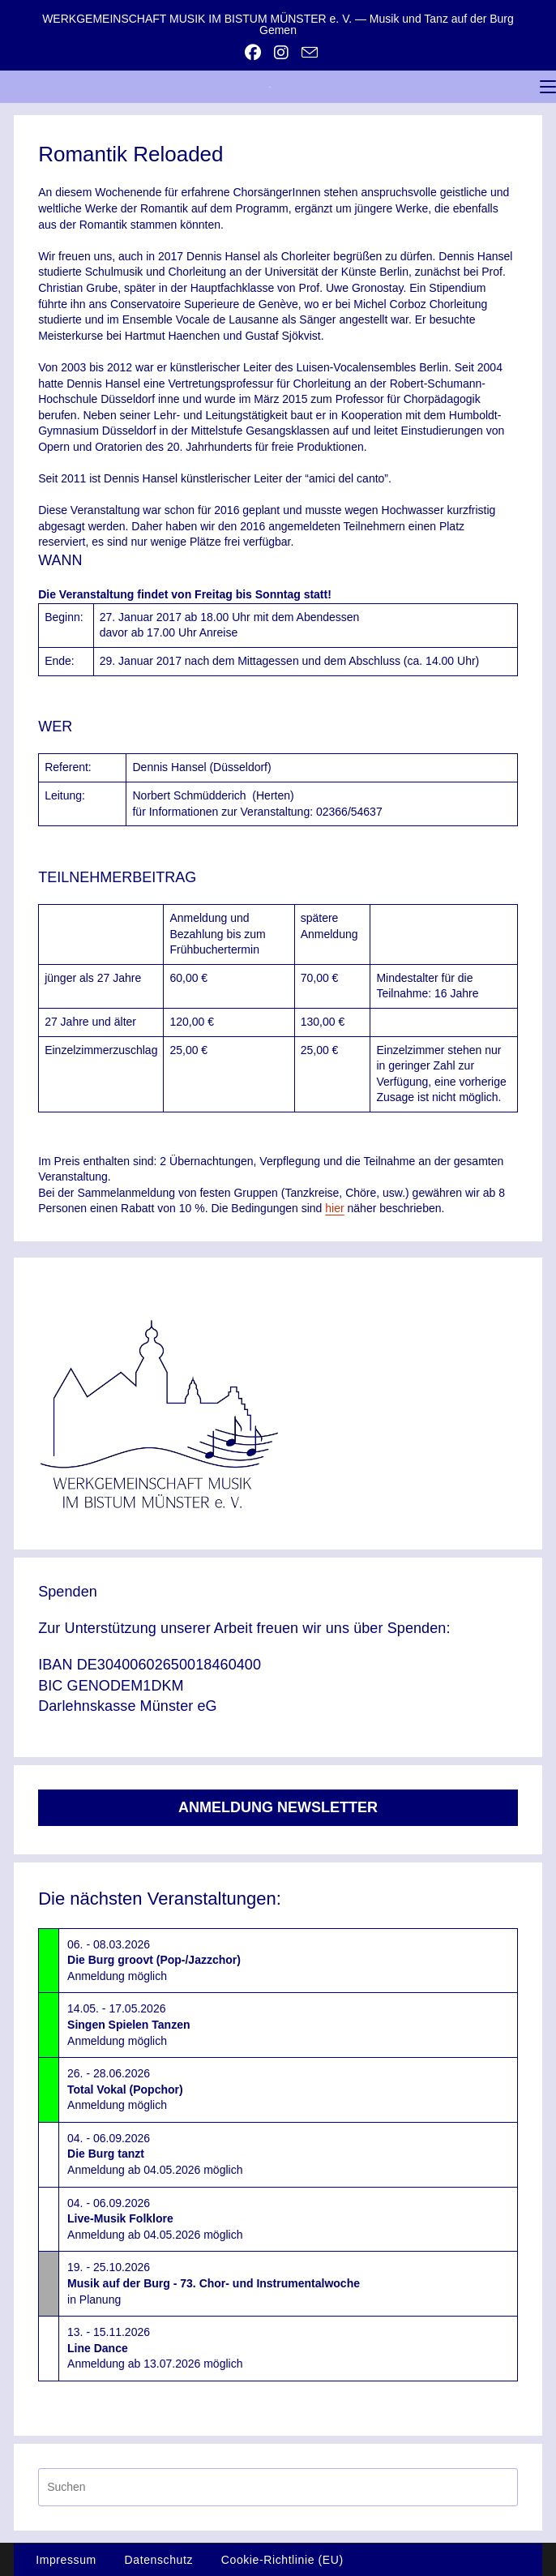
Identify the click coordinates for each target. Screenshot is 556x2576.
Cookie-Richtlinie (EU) (282, 2559)
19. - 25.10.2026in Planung (213, 2283)
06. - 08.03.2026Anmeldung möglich (154, 1960)
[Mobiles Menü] (548, 86)
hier (334, 1208)
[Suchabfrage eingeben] (278, 2487)
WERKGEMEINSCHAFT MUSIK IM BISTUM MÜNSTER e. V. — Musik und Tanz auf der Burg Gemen (278, 24)
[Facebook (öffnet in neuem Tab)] (252, 53)
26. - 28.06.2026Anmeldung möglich (125, 2089)
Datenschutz (159, 2559)
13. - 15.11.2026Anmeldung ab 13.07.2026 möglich (154, 2347)
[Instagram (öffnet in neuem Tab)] (281, 53)
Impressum (66, 2559)
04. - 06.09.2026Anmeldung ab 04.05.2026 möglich (154, 2154)
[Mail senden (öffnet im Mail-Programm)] (306, 52)
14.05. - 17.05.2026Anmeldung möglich (128, 2024)
